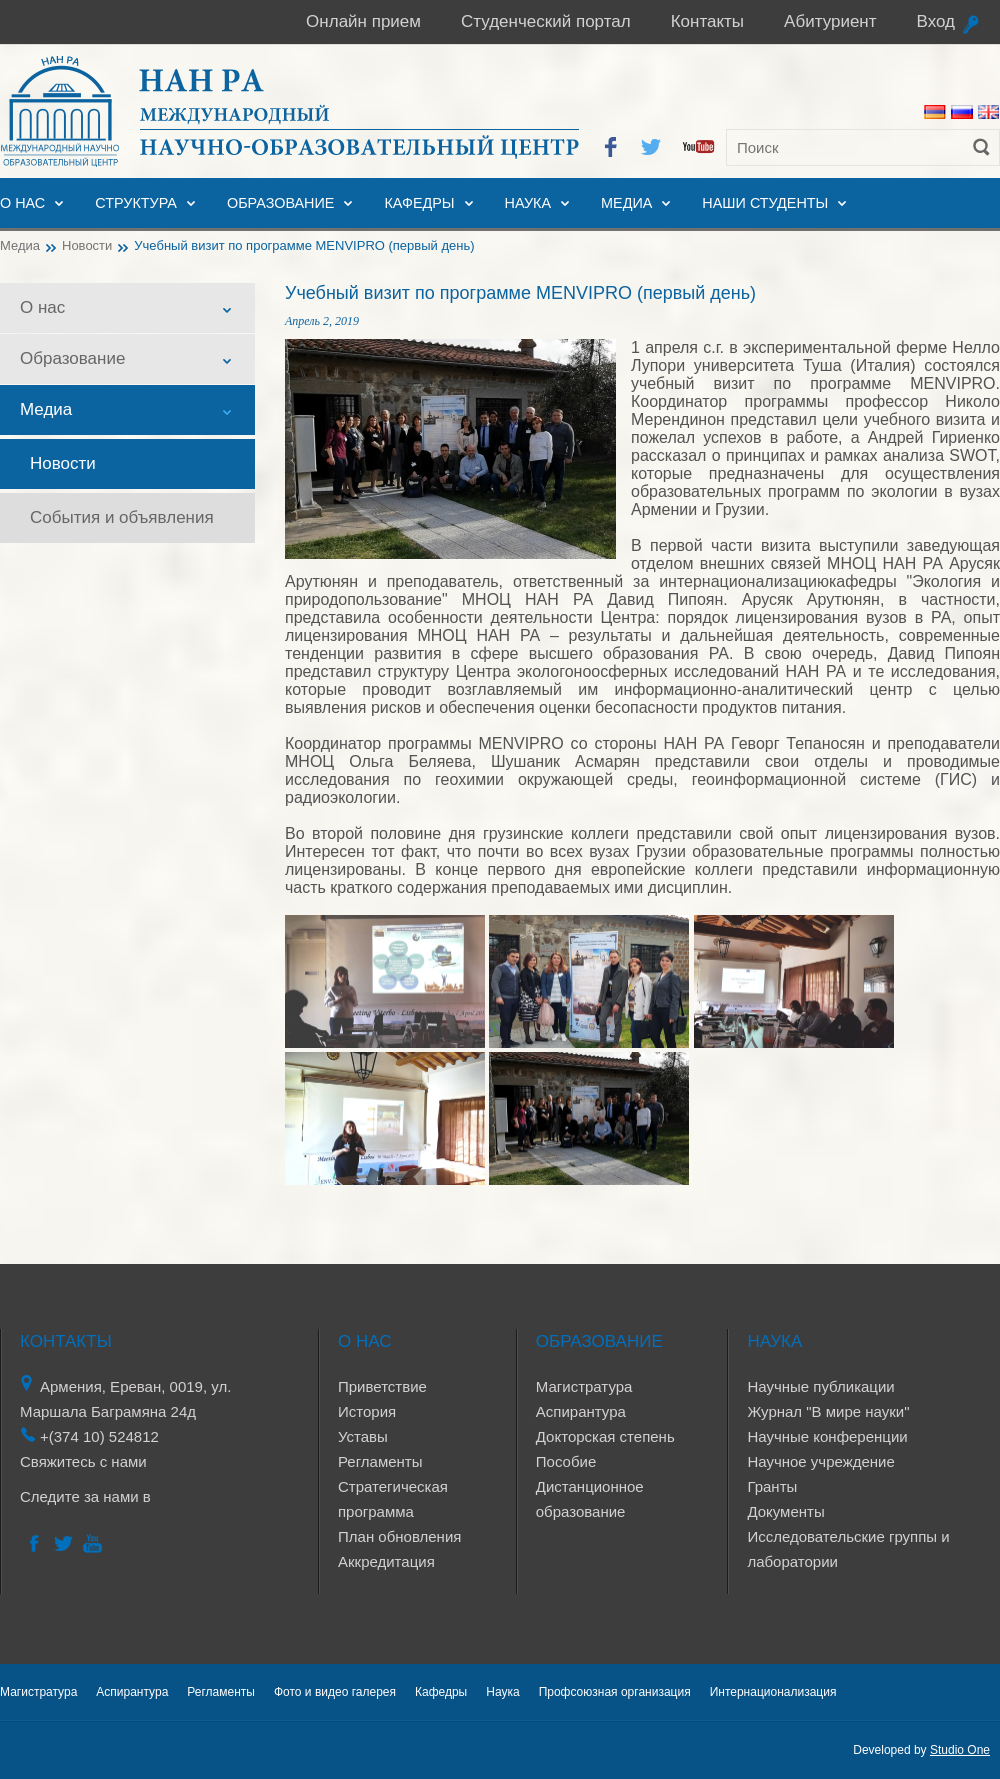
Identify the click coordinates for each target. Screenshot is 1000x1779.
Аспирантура (581, 1411)
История (367, 1411)
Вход (936, 21)
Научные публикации (820, 1386)
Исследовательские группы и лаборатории (848, 1549)
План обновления (399, 1536)
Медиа (626, 203)
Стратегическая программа (393, 1499)
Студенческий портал (546, 21)
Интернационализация (773, 1692)
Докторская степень (605, 1436)
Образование (281, 203)
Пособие (566, 1461)
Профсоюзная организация (615, 1692)
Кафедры (419, 203)
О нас (22, 203)
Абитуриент (830, 21)
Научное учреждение (820, 1461)
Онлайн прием (363, 21)
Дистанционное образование (590, 1499)
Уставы (363, 1436)
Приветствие (382, 1386)
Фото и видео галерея (335, 1692)
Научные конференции (827, 1436)
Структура (136, 203)
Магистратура (584, 1386)
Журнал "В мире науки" (828, 1411)
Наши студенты (765, 203)
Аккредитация (386, 1561)
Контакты (707, 21)
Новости (87, 245)
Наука (528, 203)
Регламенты (380, 1461)
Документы (785, 1511)
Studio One (960, 1750)
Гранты (772, 1486)
